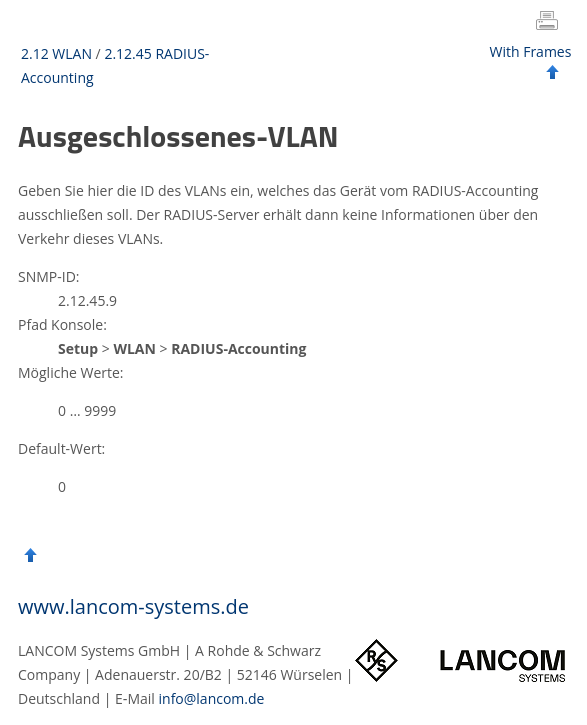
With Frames (531, 51)
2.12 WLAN (56, 53)
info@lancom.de (212, 698)
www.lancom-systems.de (133, 606)
